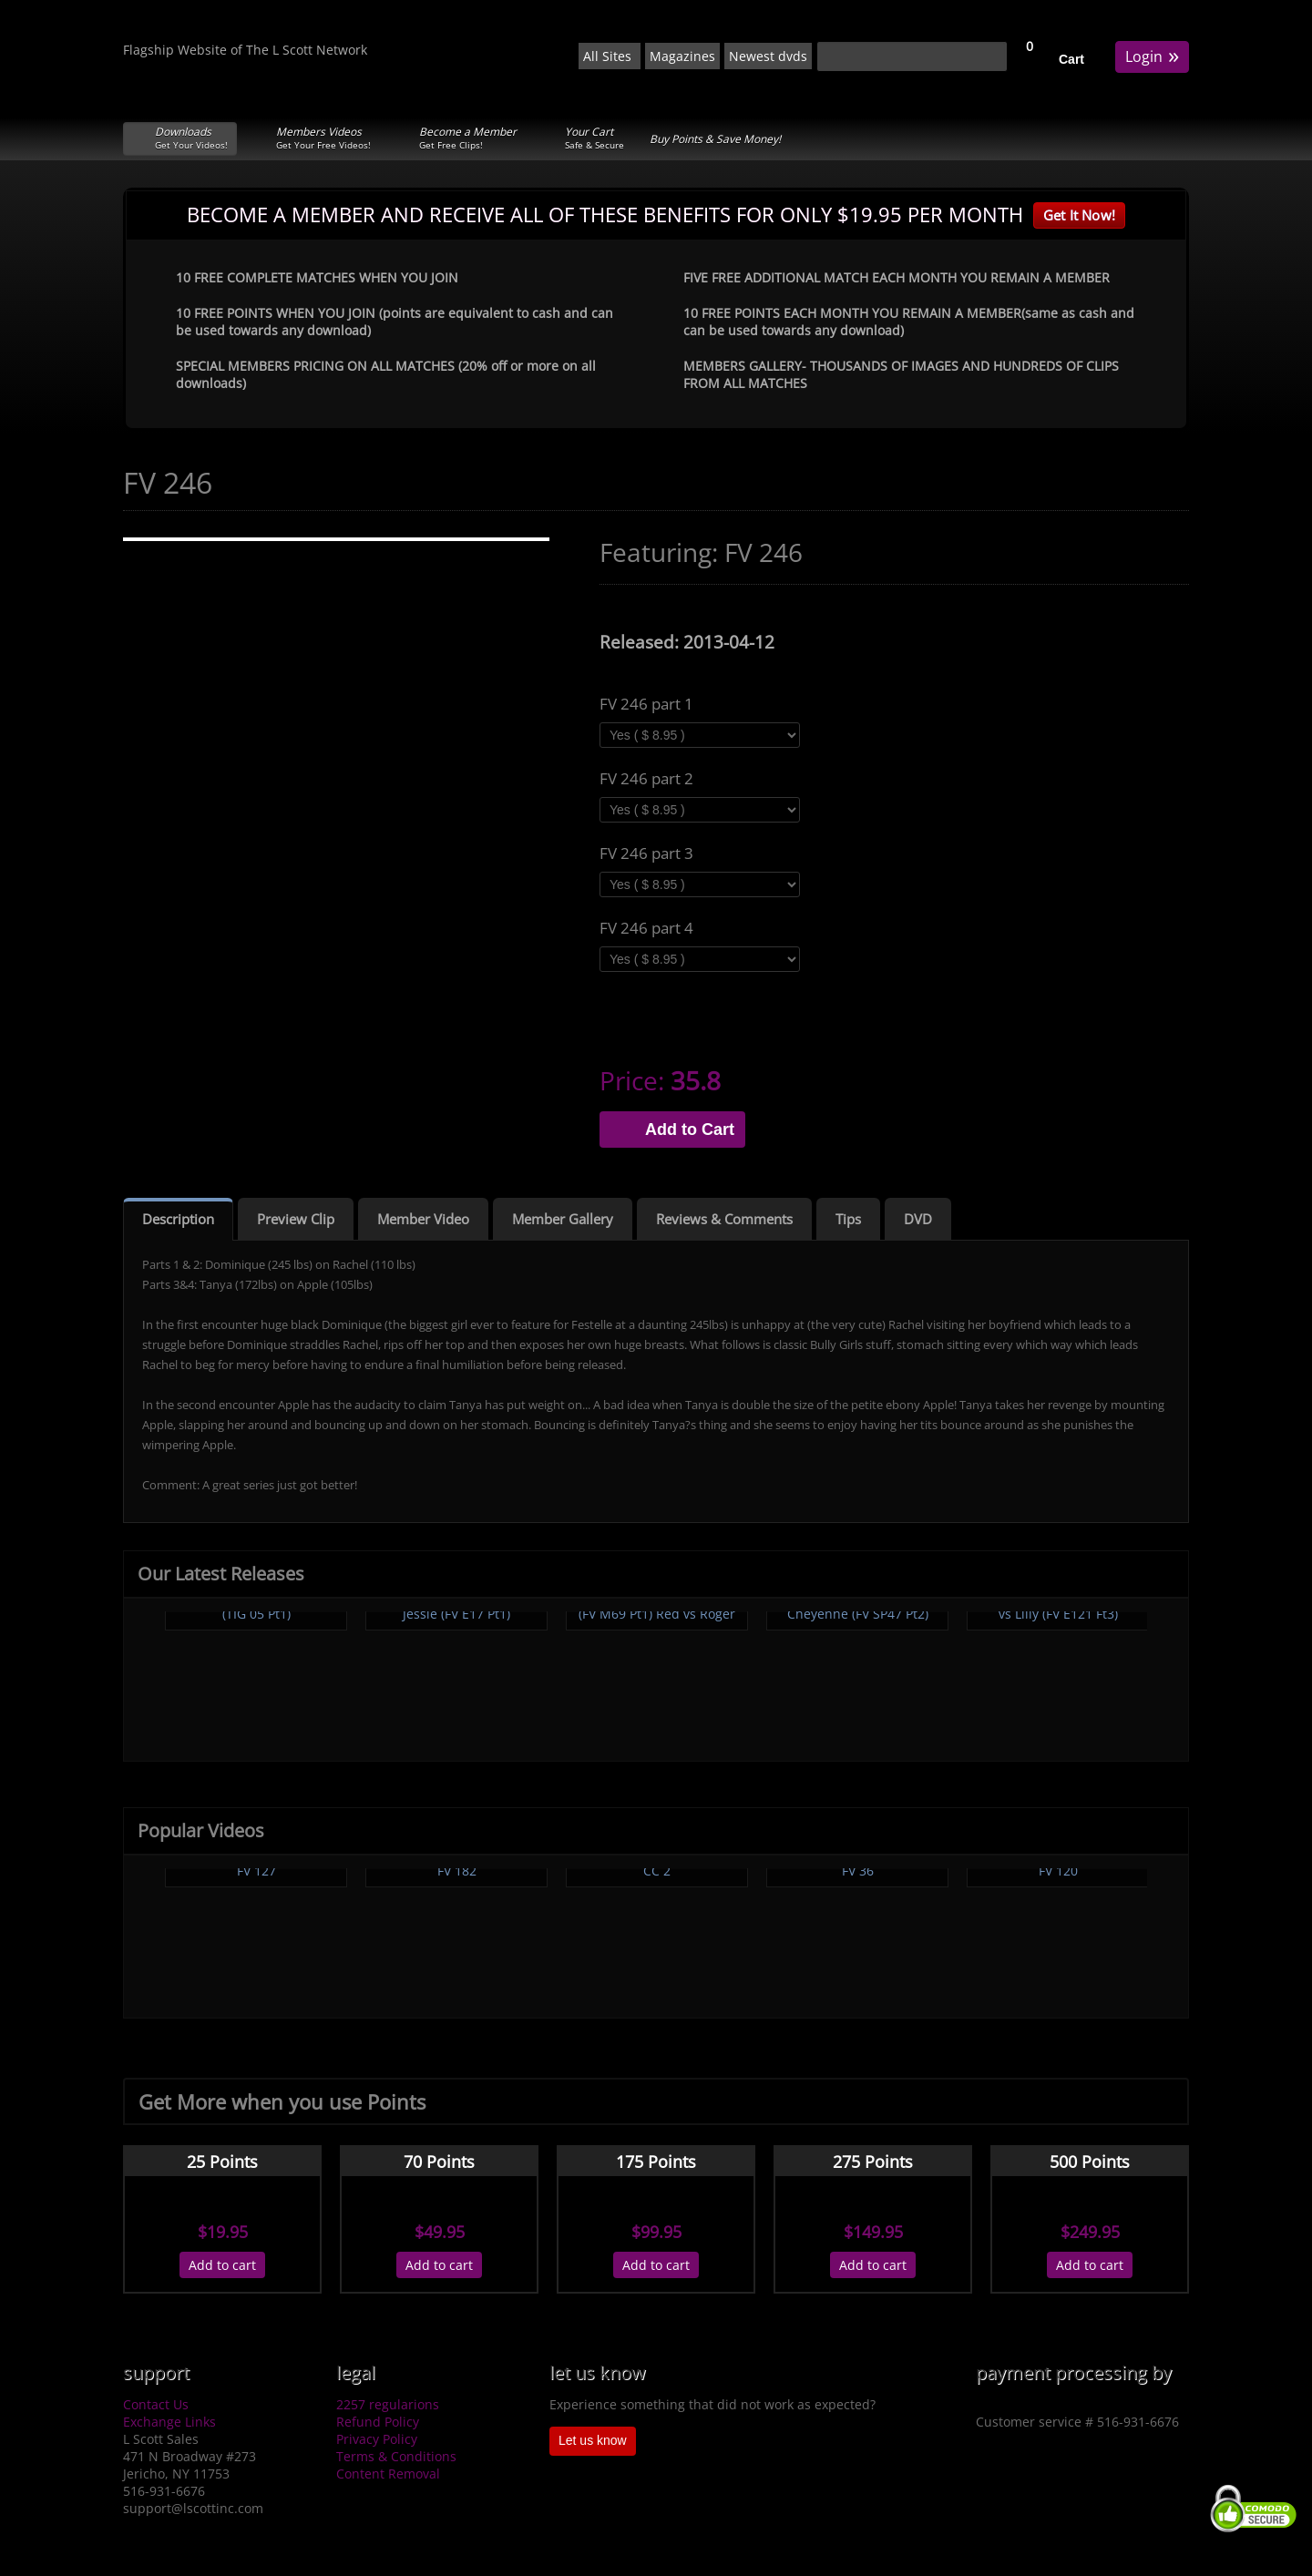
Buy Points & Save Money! (715, 139)
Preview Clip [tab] (295, 1219)
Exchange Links (169, 2421)
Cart (1071, 59)
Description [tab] (178, 1219)
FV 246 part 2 (646, 779)
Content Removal (388, 2473)
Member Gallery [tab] (562, 1219)
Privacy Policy (376, 2439)
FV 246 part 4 (646, 928)
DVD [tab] (918, 1219)
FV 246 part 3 (646, 853)
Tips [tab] (848, 1219)
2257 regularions (387, 2404)
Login (1152, 55)
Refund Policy (377, 2421)
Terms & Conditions (396, 2456)
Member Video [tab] (423, 1219)
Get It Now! (1079, 215)
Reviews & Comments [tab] (724, 1219)
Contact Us (156, 2404)
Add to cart (222, 2265)
